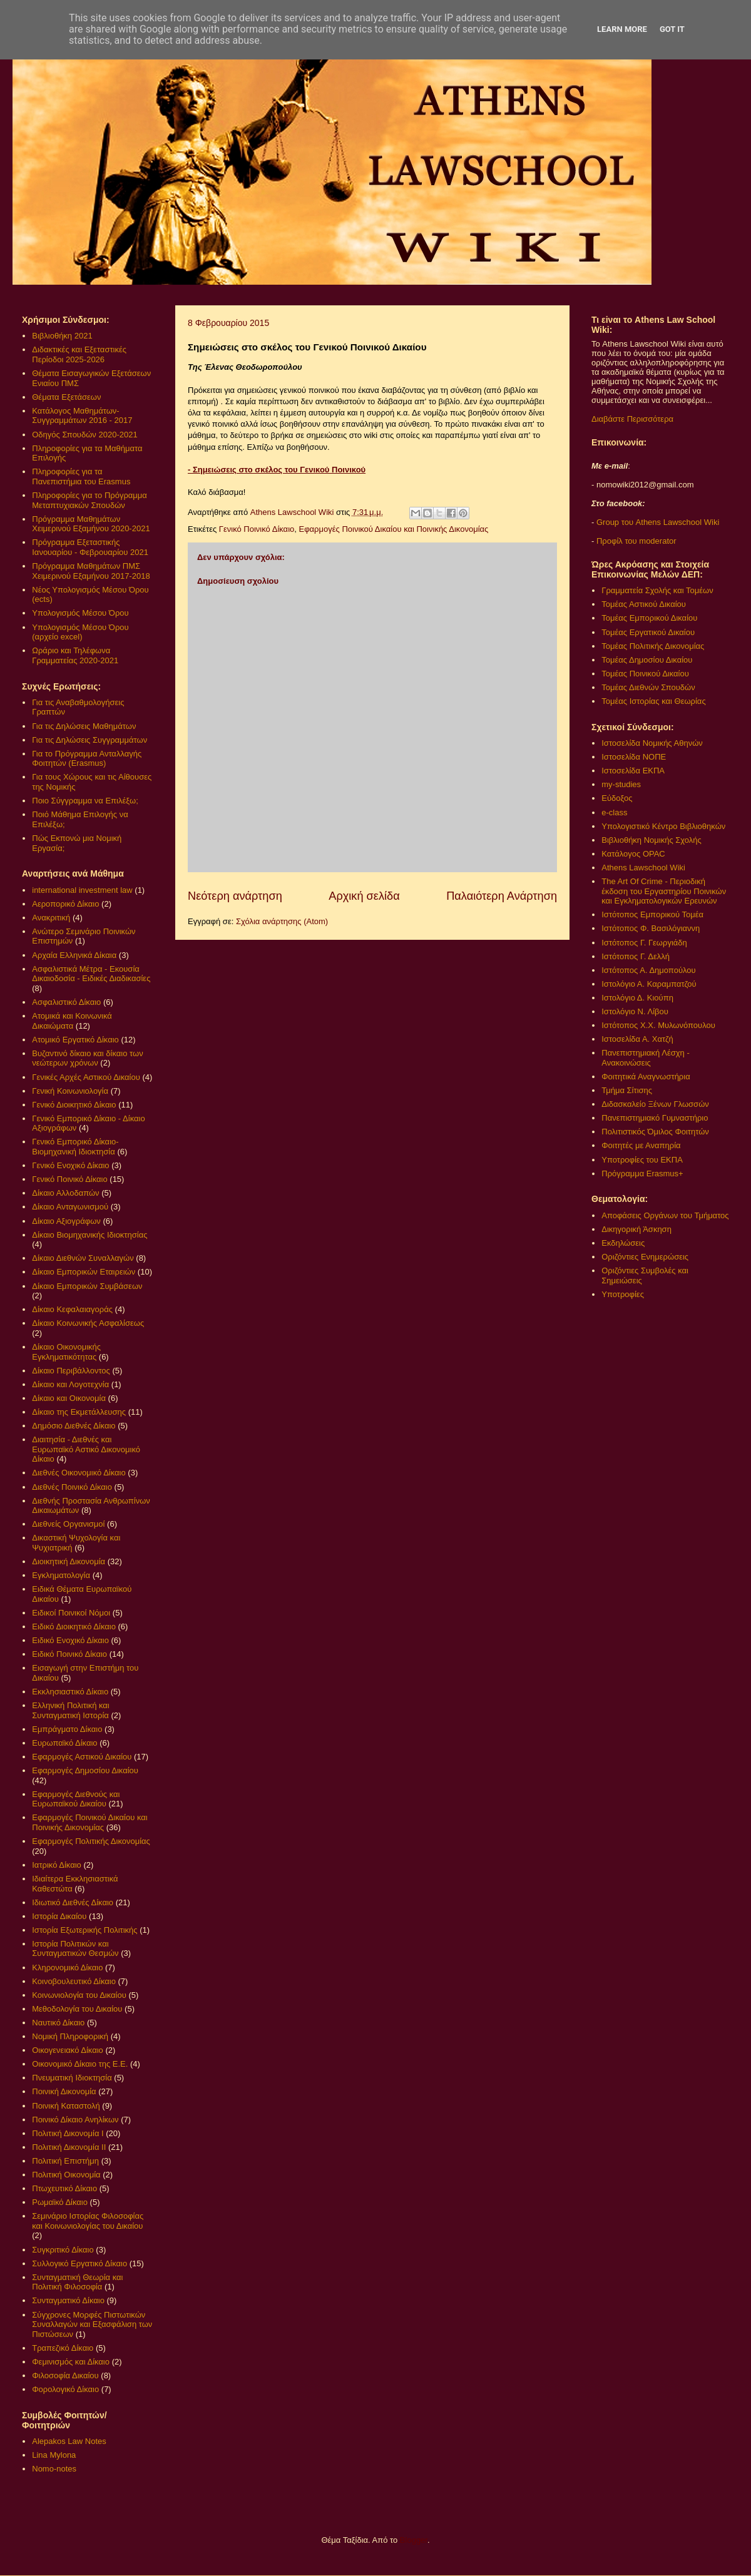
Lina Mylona (54, 2455)
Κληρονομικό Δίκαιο (67, 1967)
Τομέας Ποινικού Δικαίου (645, 673)
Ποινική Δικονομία (64, 2091)
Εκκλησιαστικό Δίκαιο (70, 1691)
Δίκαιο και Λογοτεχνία (70, 1384)
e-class (614, 812)
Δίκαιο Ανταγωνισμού (70, 1206)
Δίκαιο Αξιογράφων (66, 1221)
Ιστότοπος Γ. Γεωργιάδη (644, 942)
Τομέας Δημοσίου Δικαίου (646, 659)
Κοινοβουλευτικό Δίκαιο (74, 1981)
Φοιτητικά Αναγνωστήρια (645, 1076)
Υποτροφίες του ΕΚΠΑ (642, 1159)
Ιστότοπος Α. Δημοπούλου (648, 970)
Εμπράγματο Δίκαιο (67, 1729)
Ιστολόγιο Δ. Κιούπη (637, 997)
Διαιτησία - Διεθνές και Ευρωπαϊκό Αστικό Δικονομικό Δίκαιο (86, 1449)
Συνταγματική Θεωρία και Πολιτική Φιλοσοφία (77, 2282)
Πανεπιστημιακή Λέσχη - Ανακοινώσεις (645, 1057)
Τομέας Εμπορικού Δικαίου (649, 618)
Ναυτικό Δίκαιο (58, 2022)
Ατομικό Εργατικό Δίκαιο (75, 1039)
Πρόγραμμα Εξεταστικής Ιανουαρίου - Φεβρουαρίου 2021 (90, 547)
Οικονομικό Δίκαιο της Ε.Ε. (80, 2064)
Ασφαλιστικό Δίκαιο (66, 1002)
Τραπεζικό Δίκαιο (62, 2348)
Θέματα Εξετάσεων (66, 397)
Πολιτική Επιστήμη (65, 2161)
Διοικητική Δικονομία (68, 1561)
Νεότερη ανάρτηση (235, 896)
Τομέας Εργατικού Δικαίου (648, 632)
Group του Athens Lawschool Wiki (656, 522)
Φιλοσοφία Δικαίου (65, 2375)
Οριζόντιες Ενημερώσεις (644, 1256)
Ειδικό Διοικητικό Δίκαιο (74, 1626)
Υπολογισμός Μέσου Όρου (80, 613)
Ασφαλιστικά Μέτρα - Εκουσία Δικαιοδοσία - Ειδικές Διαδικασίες (91, 974)
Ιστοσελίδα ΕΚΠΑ (633, 770)
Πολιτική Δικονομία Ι (67, 2133)
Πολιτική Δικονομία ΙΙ (69, 2147)
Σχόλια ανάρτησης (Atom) (282, 921)
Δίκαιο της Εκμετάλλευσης (79, 1412)
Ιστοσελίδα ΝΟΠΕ (633, 756)
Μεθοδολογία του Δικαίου (77, 2008)
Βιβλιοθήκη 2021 (62, 335)
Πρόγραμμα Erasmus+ (642, 1173)
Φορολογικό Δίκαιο (65, 2389)
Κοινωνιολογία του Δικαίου (79, 1995)
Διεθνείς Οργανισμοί (68, 1524)
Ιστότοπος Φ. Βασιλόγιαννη (650, 928)
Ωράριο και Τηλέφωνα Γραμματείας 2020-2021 (75, 655)
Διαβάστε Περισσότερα (632, 419)
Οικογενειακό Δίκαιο (67, 2050)
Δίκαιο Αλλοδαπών (65, 1193)
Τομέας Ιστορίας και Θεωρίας (653, 701)
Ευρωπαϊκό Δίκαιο (64, 1743)
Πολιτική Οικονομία (66, 2174)
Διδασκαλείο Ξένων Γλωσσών (655, 1104)
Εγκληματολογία (61, 1575)
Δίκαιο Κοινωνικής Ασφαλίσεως (88, 1323)
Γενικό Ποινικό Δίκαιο (256, 529)
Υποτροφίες (622, 1294)
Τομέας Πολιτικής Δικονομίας (652, 646)
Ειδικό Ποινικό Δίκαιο (69, 1654)
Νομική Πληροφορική (70, 2036)
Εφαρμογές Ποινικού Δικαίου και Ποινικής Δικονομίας (393, 529)
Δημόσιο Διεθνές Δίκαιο (73, 1425)
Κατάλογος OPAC (633, 853)
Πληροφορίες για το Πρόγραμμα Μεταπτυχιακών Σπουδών (89, 500)
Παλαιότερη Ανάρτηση (501, 896)
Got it (672, 29)
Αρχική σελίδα (364, 896)
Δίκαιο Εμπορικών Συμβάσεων (87, 1286)
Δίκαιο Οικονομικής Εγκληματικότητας (66, 1352)
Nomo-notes (54, 2468)
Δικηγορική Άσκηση (636, 1229)
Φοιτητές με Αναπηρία (640, 1145)
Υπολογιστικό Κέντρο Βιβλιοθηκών (663, 826)
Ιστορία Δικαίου (59, 1916)
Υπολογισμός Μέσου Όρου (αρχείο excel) (80, 632)
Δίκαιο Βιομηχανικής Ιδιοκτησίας (89, 1235)
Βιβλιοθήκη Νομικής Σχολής (651, 840)
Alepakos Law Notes (69, 2441)
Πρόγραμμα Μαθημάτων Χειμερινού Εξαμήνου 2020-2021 (91, 524)
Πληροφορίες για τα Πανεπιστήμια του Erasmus (81, 476)
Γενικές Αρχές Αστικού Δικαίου (86, 1077)
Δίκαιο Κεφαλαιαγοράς (72, 1309)
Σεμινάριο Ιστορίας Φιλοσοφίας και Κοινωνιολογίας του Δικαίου (87, 2221)
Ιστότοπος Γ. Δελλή (635, 956)
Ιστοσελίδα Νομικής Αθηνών (652, 743)
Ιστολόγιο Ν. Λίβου (634, 1011)
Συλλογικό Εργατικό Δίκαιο (79, 2263)
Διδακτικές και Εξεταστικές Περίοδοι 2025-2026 (79, 354)
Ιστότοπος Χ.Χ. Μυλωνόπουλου (658, 1025)
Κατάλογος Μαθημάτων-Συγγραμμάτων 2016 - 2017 (82, 415)
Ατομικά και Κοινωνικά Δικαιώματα (72, 1021)
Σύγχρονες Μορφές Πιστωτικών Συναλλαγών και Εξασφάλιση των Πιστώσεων (92, 2324)
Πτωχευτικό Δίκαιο (64, 2188)
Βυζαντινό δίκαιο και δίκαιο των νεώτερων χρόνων (87, 1058)
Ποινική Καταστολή (66, 2105)
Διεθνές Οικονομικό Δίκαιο (78, 1472)
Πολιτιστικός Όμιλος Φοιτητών (655, 1131)
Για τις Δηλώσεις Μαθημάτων (84, 726)
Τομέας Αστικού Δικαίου (643, 604)
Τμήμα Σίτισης (626, 1090)
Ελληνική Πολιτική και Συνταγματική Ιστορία (71, 1710)
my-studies (621, 784)
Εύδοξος (616, 798)
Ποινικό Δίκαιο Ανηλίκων (75, 2119)
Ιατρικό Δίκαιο (56, 1865)
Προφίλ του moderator (636, 541)
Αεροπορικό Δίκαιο (65, 904)
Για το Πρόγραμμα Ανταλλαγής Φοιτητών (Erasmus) (86, 758)
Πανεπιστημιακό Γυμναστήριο (654, 1118)
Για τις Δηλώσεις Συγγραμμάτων (89, 740)
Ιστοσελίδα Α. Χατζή (637, 1039)
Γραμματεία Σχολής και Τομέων (657, 590)
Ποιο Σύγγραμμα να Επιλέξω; (85, 800)
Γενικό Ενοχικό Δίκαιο (70, 1165)
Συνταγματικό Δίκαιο (68, 2300)
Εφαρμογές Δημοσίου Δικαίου (85, 1770)
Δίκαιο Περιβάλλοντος (71, 1370)
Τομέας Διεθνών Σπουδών (648, 687)
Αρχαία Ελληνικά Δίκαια (74, 955)
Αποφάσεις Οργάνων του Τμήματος (664, 1215)
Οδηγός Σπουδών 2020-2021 (84, 434)
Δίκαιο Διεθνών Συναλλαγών (82, 1258)
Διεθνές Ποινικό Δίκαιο (72, 1487)
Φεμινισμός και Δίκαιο (71, 2361)
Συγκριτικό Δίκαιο (62, 2249)
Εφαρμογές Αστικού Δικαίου (81, 1756)
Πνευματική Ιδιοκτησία (71, 2077)
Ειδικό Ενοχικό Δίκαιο (70, 1640)
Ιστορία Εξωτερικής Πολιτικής (84, 1930)
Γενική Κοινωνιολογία (70, 1091)
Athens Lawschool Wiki (643, 867)
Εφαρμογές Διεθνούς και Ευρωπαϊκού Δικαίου (76, 1799)
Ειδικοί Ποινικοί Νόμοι (71, 1612)
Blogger (413, 2540)
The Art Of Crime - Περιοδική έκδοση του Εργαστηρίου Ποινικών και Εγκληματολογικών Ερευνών (663, 891)
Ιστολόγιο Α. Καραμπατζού (648, 984)
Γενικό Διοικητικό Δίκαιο (74, 1104)
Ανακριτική (51, 917)
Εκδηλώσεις (623, 1243)
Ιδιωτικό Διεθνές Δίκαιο (72, 1902)
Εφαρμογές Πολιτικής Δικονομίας (91, 1841)
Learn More (622, 29)
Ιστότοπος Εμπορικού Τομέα (652, 914)
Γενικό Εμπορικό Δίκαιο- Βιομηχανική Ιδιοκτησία (75, 1146)
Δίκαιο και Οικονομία (69, 1398)
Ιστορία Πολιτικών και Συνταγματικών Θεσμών (75, 1948)
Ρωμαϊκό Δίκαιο (60, 2202)
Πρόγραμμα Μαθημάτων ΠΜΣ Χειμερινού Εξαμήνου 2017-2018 (91, 571)
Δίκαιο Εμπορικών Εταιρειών (83, 1271)
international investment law (82, 890)
